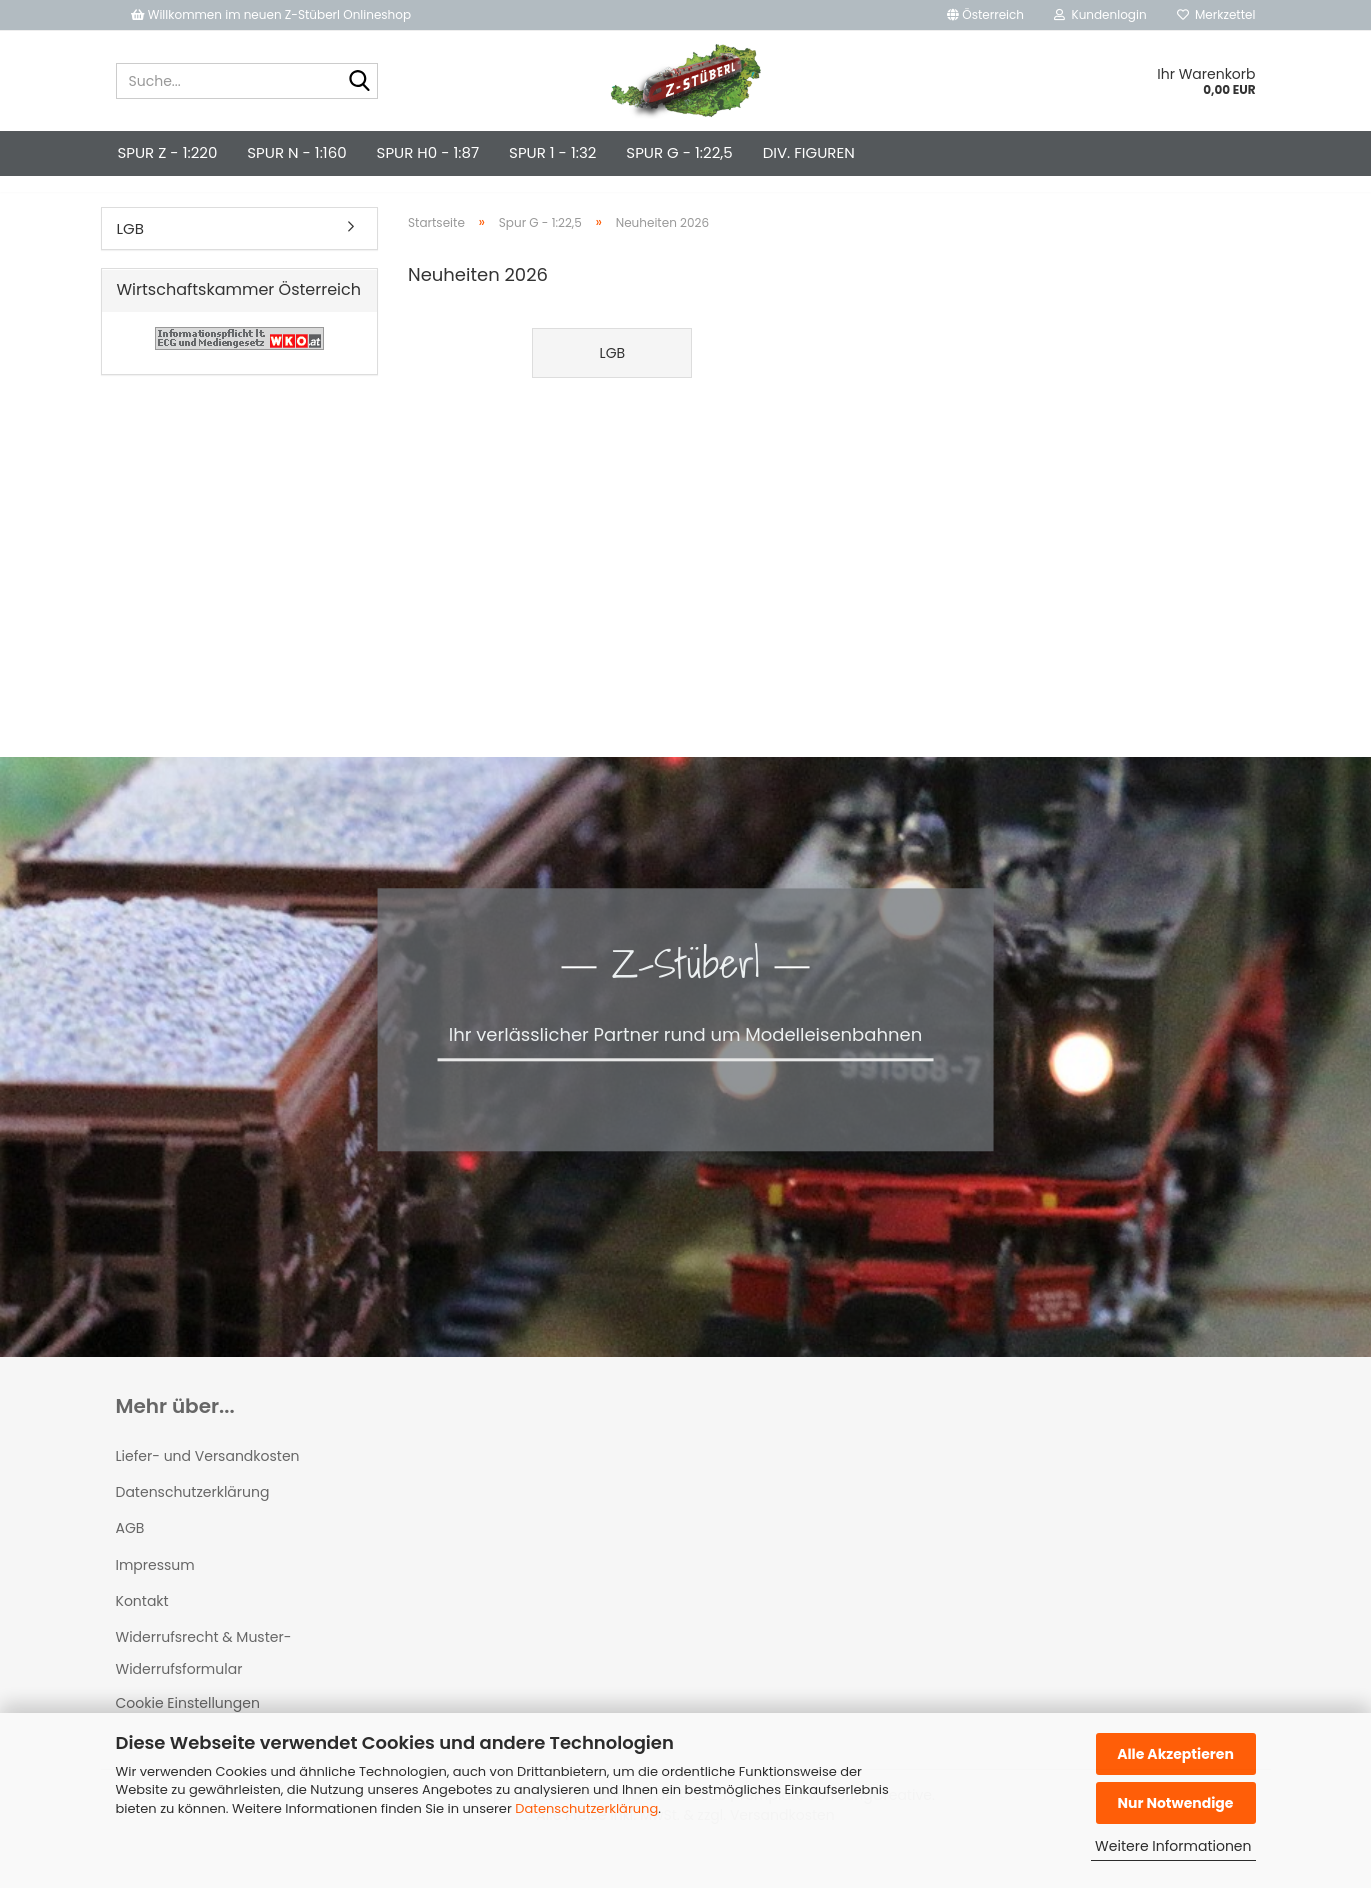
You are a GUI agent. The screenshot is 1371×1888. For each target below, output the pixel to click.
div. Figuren (809, 152)
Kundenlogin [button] (1100, 14)
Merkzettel (1216, 14)
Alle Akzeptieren (1175, 1754)
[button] (985, 15)
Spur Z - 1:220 (168, 152)
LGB (130, 246)
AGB (130, 1546)
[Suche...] (359, 82)
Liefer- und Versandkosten (208, 1474)
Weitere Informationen (1173, 1846)
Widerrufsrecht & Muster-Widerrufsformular (204, 1671)
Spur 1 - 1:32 (552, 152)
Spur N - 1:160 (296, 152)
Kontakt (142, 1619)
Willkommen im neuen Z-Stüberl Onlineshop (273, 14)
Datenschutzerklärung (586, 1808)
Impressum (155, 1583)
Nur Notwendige (1175, 1803)
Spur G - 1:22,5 (679, 152)
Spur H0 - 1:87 (428, 152)
